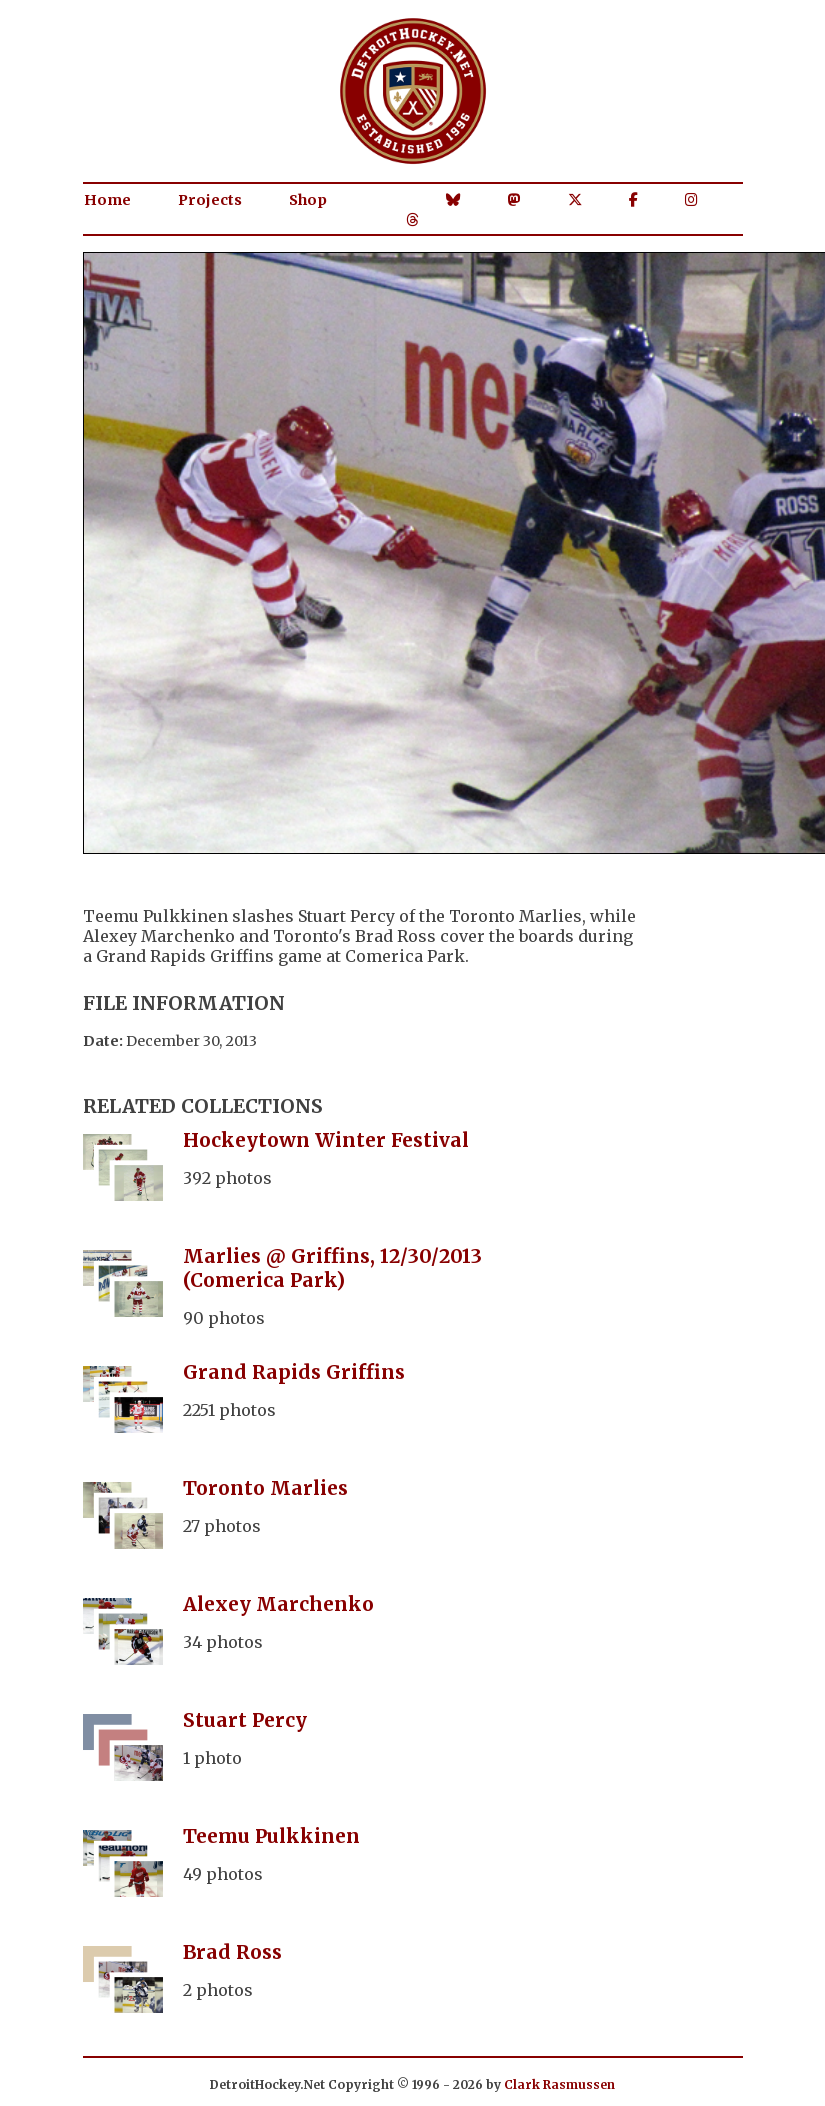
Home (107, 200)
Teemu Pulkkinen (271, 1836)
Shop (308, 200)
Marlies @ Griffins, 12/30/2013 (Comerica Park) (332, 1268)
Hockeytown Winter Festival (326, 1140)
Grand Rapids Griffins (294, 1372)
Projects (210, 200)
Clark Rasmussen (559, 2084)
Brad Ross (232, 1952)
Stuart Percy (245, 1720)
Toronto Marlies (265, 1488)
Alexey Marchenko (278, 1604)
